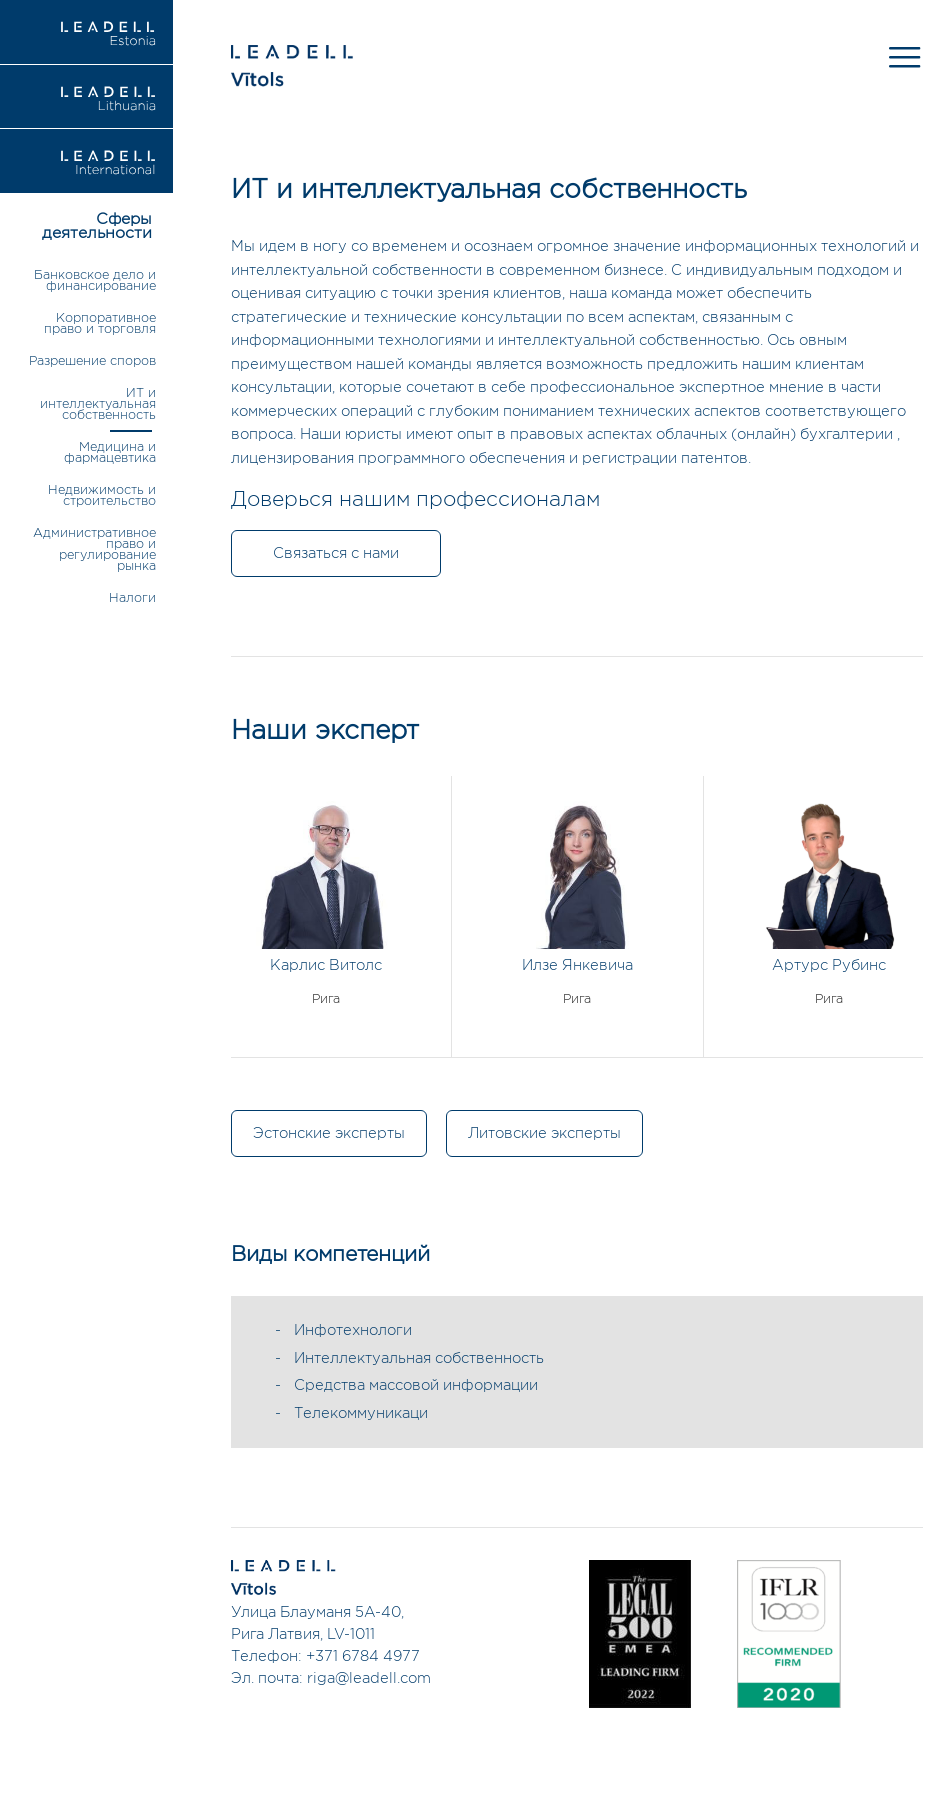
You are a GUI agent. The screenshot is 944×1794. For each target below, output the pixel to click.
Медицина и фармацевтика (110, 453)
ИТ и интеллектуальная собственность (98, 404)
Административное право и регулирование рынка (94, 550)
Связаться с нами (336, 553)
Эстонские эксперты (329, 1133)
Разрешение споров (92, 361)
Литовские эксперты (544, 1133)
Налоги (132, 598)
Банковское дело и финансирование (95, 281)
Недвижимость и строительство (102, 496)
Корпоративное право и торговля (100, 324)
